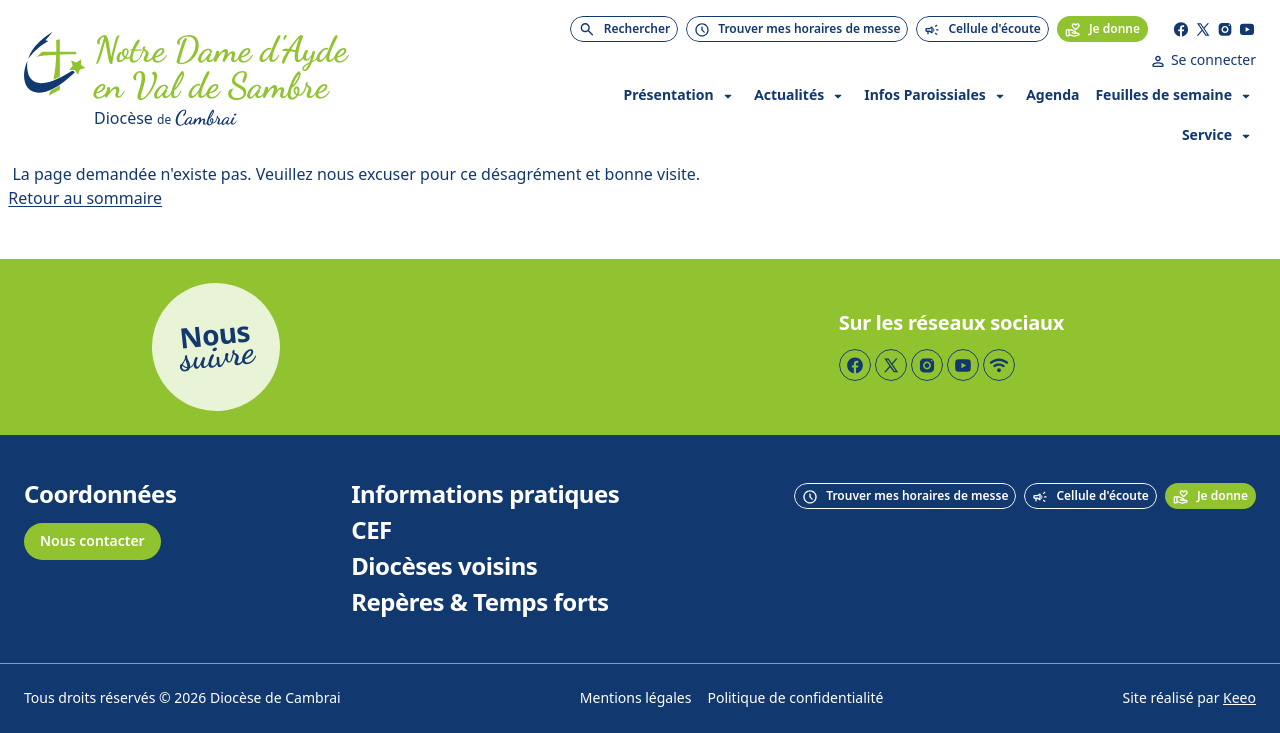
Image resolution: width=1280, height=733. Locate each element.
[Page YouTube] (1247, 29)
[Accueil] (55, 82)
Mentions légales (636, 698)
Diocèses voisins (444, 567)
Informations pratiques (485, 495)
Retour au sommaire (85, 198)
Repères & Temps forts (479, 603)
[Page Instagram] (1225, 29)
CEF (371, 531)
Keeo (1239, 698)
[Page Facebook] (1181, 29)
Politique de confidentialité (795, 698)
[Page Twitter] (1203, 29)
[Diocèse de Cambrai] (308, 118)
